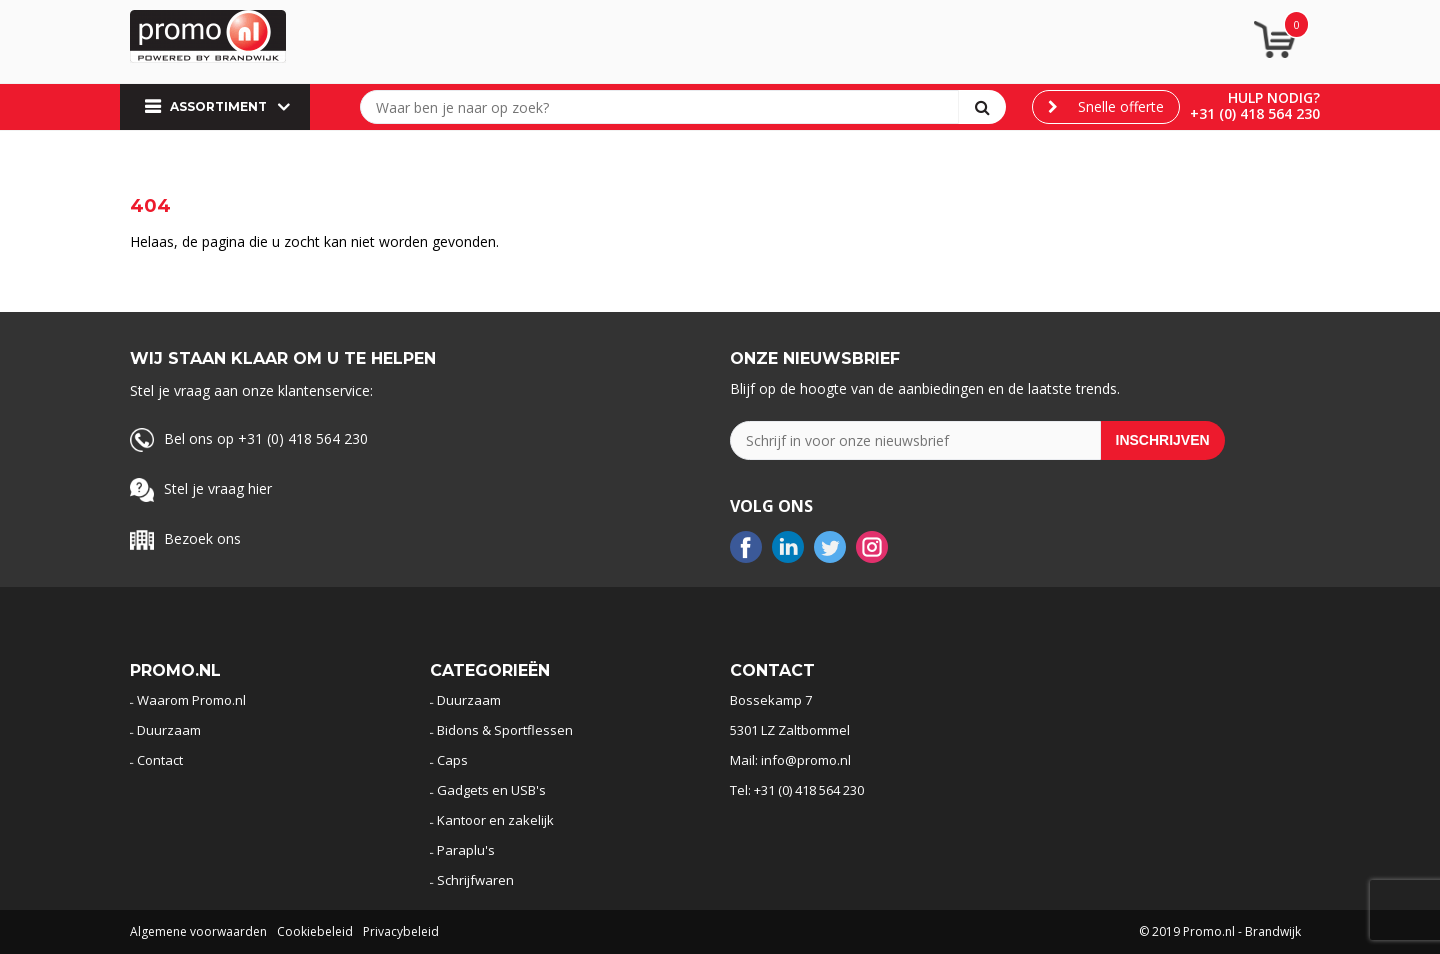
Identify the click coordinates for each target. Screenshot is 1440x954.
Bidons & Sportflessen (505, 730)
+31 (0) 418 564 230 (1255, 113)
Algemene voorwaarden (198, 931)
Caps (452, 760)
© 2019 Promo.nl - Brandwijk (1220, 931)
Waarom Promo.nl (191, 700)
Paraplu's (466, 850)
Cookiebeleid (315, 931)
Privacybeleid (401, 931)
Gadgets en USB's (491, 790)
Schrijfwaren (475, 880)
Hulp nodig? (1274, 97)
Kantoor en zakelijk (495, 820)
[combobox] (664, 107)
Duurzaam (169, 730)
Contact (160, 760)
